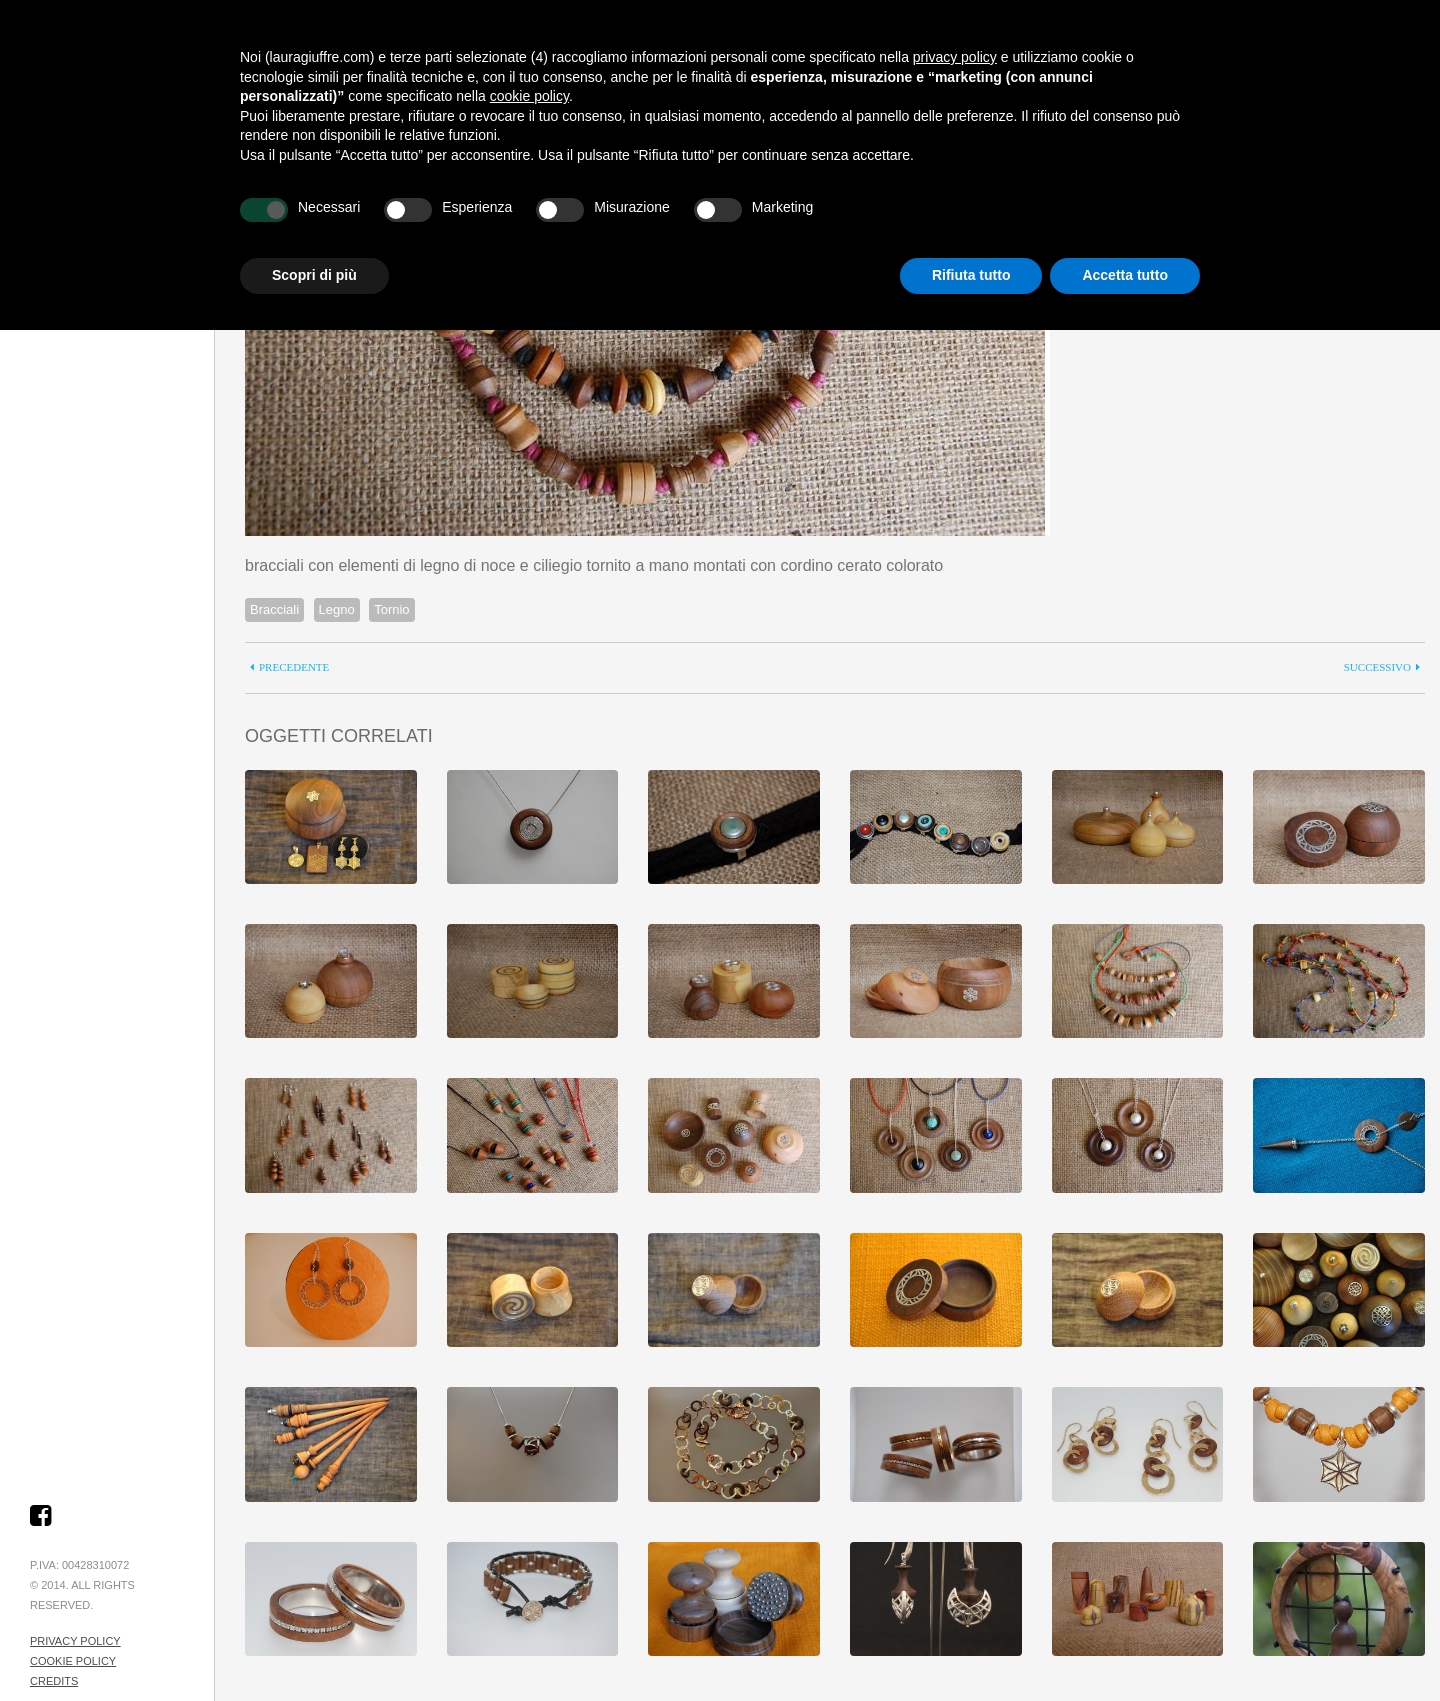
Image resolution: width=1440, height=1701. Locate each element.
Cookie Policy (73, 1661)
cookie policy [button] (529, 96)
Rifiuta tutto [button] (971, 275)
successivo (1377, 667)
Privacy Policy (75, 1641)
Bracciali (274, 609)
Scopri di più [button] (314, 275)
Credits (54, 1681)
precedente (294, 667)
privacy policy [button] (955, 57)
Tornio (391, 609)
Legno (337, 609)
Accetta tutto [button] (1125, 275)
